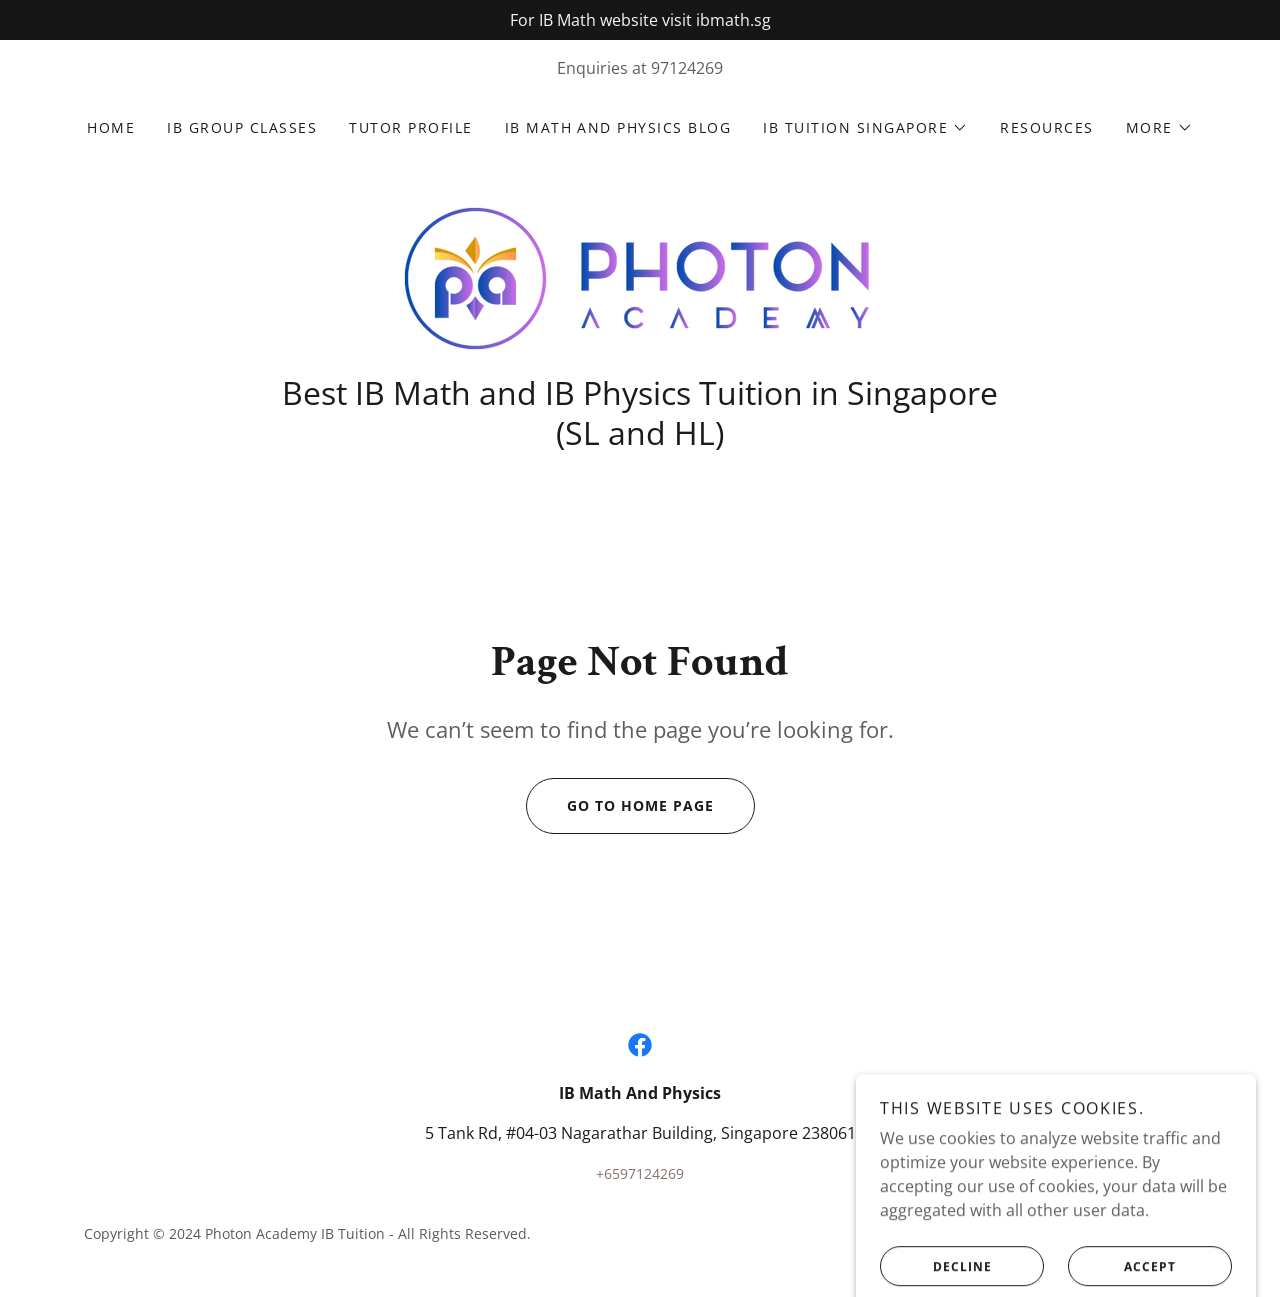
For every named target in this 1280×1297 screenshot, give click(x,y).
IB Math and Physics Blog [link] (618, 127)
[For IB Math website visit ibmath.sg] (640, 20)
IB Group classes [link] (242, 127)
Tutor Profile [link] (410, 127)
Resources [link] (1046, 127)
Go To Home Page (620, 806)
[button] (865, 128)
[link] (639, 277)
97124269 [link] (687, 68)
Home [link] (111, 127)
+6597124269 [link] (640, 1173)
